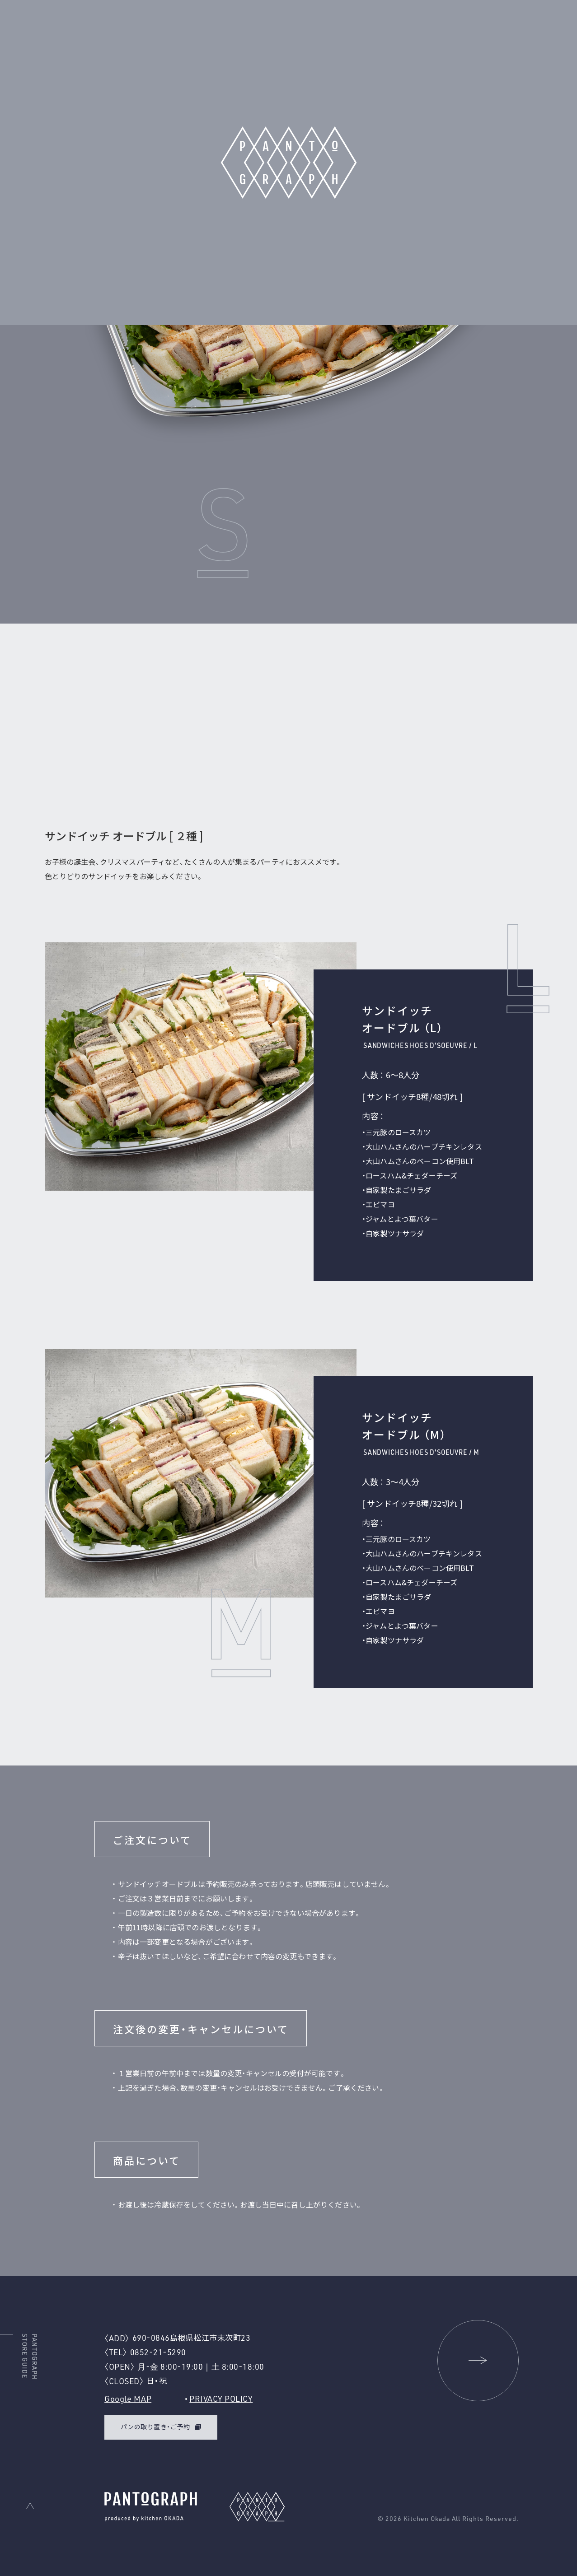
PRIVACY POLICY (221, 2398)
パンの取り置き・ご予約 (155, 2426)
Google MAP (127, 2398)
